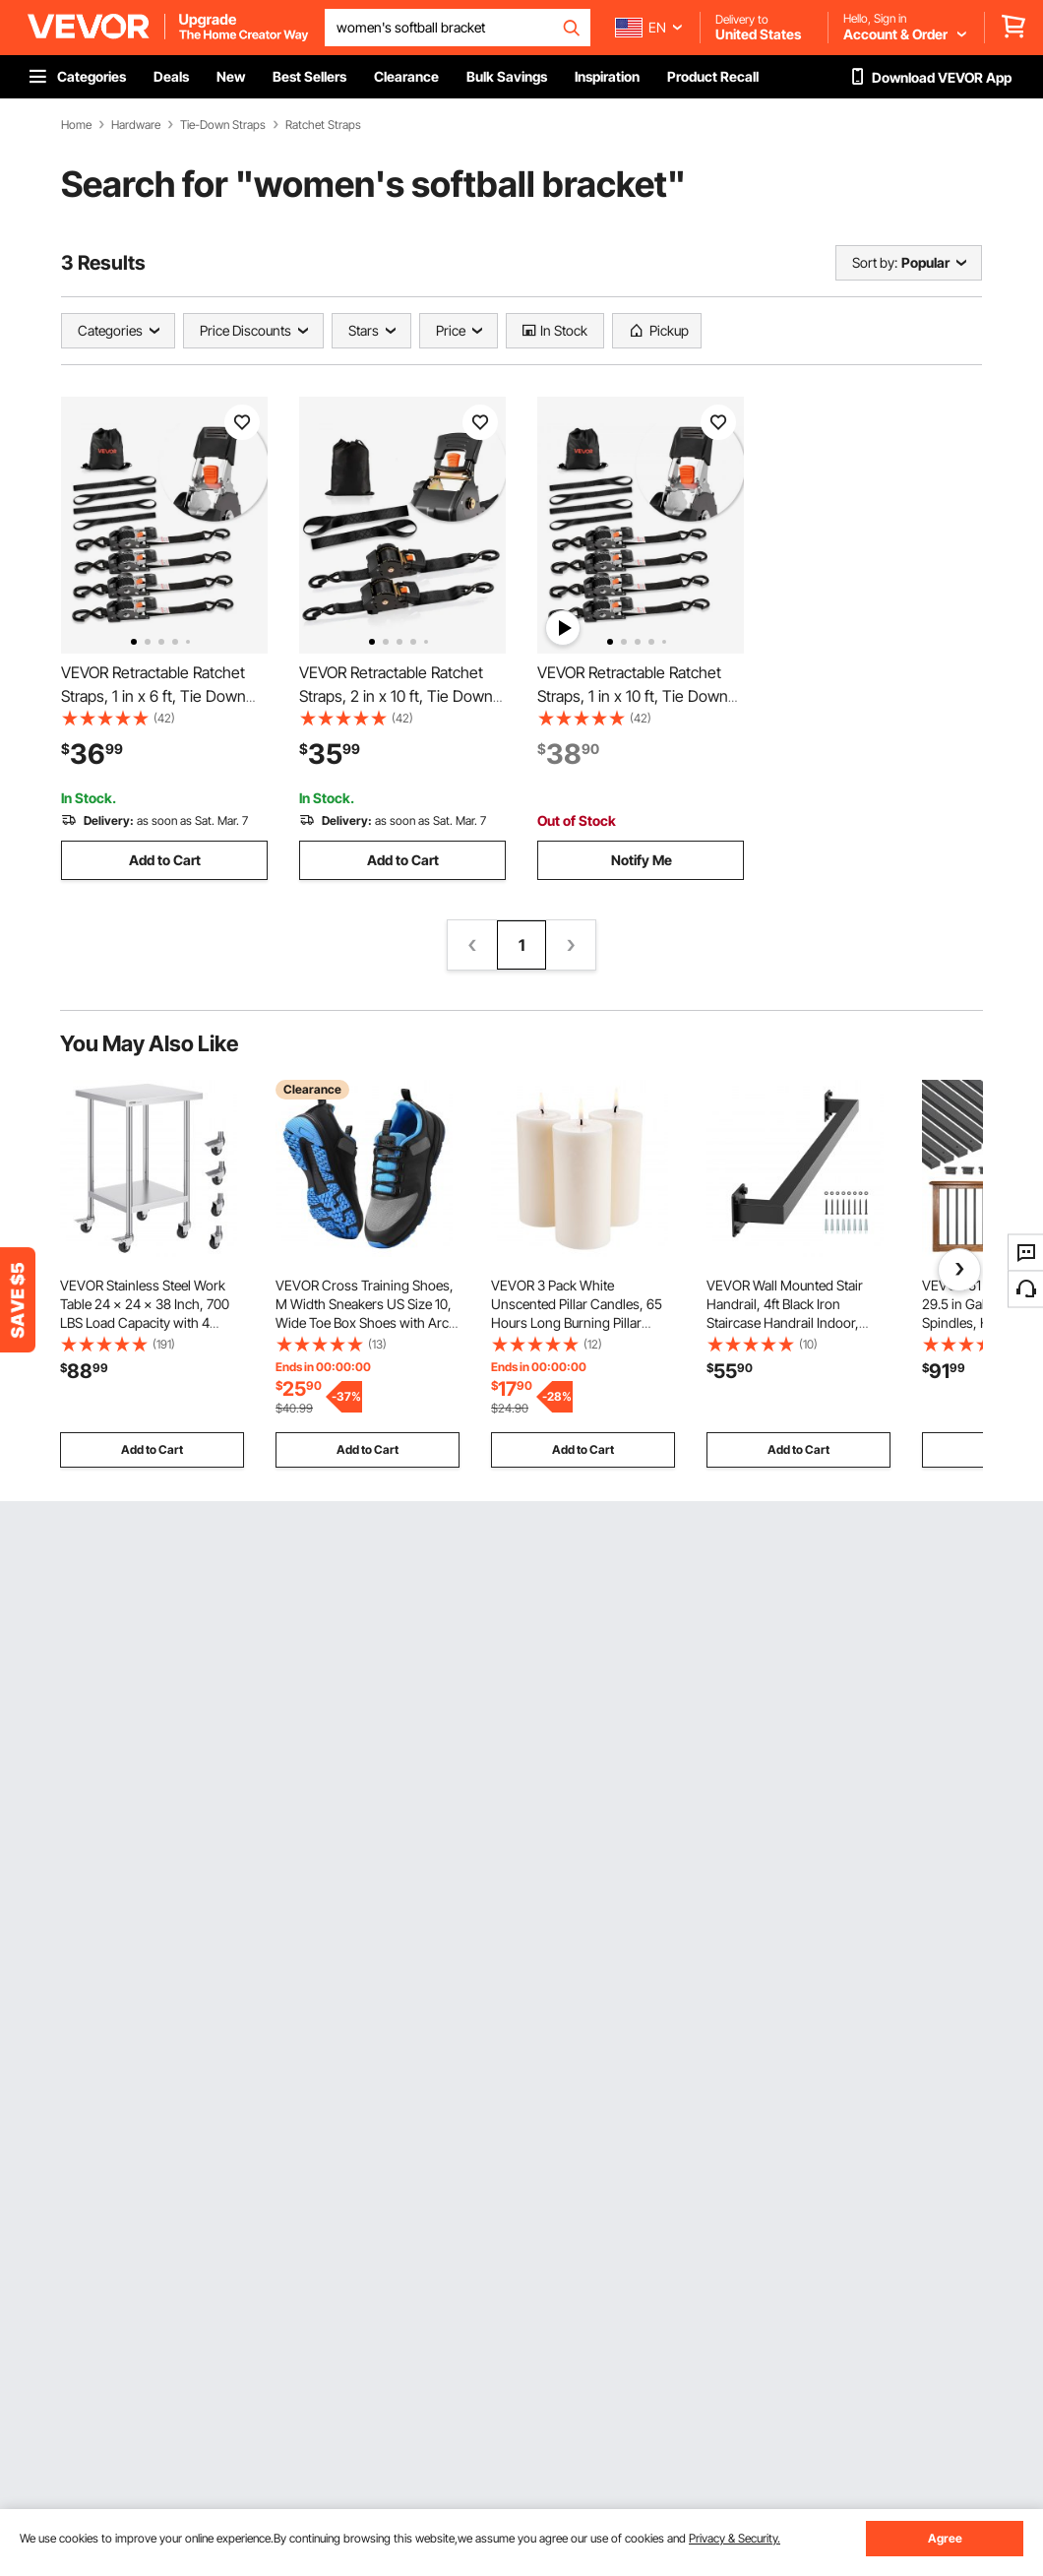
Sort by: (874, 262)
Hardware (135, 125)
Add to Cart (165, 859)
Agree (945, 2538)
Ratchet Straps (323, 125)
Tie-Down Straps (223, 125)
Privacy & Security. (734, 2538)
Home (76, 125)
